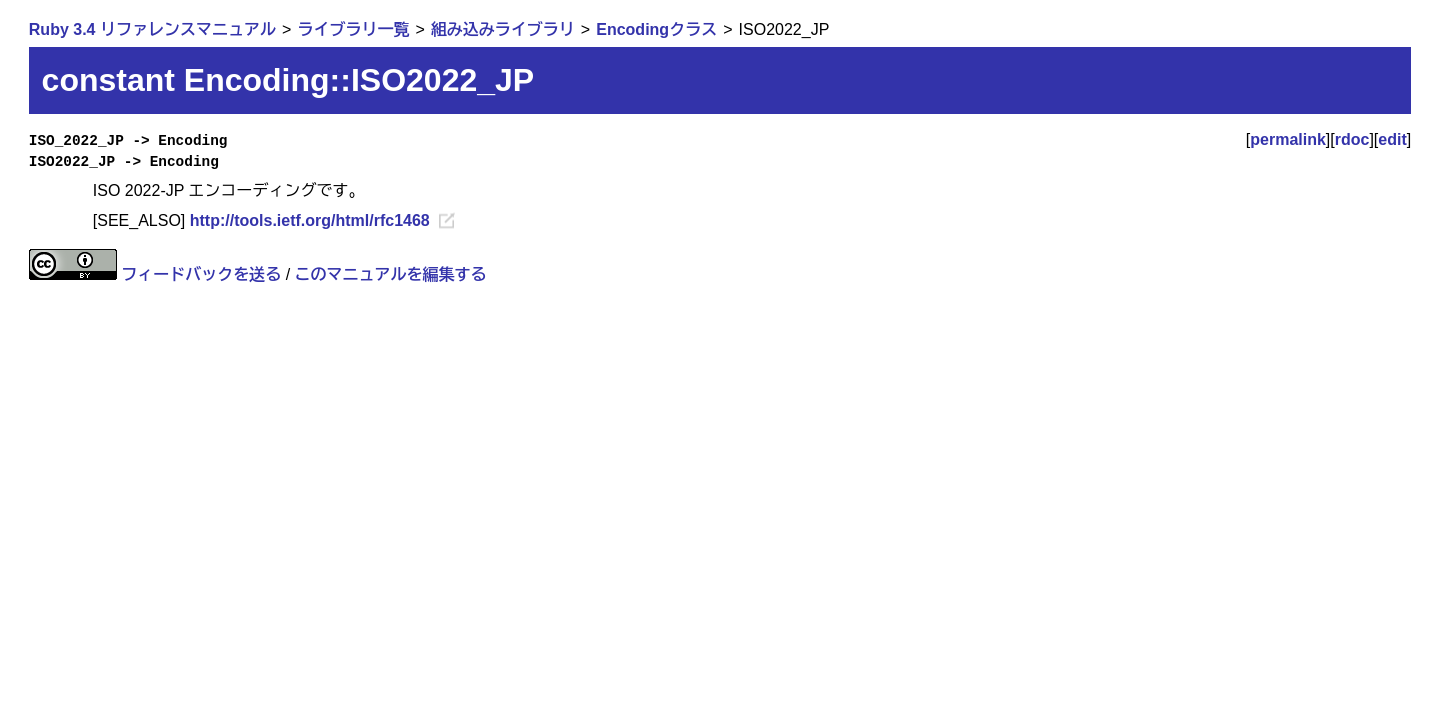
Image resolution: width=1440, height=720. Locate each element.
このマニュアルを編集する (391, 274)
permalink (1288, 139)
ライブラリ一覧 (353, 29)
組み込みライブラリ (503, 29)
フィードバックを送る (201, 274)
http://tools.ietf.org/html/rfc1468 (310, 220)
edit (1392, 139)
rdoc (1352, 139)
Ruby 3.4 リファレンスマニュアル (152, 29)
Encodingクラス (656, 29)
